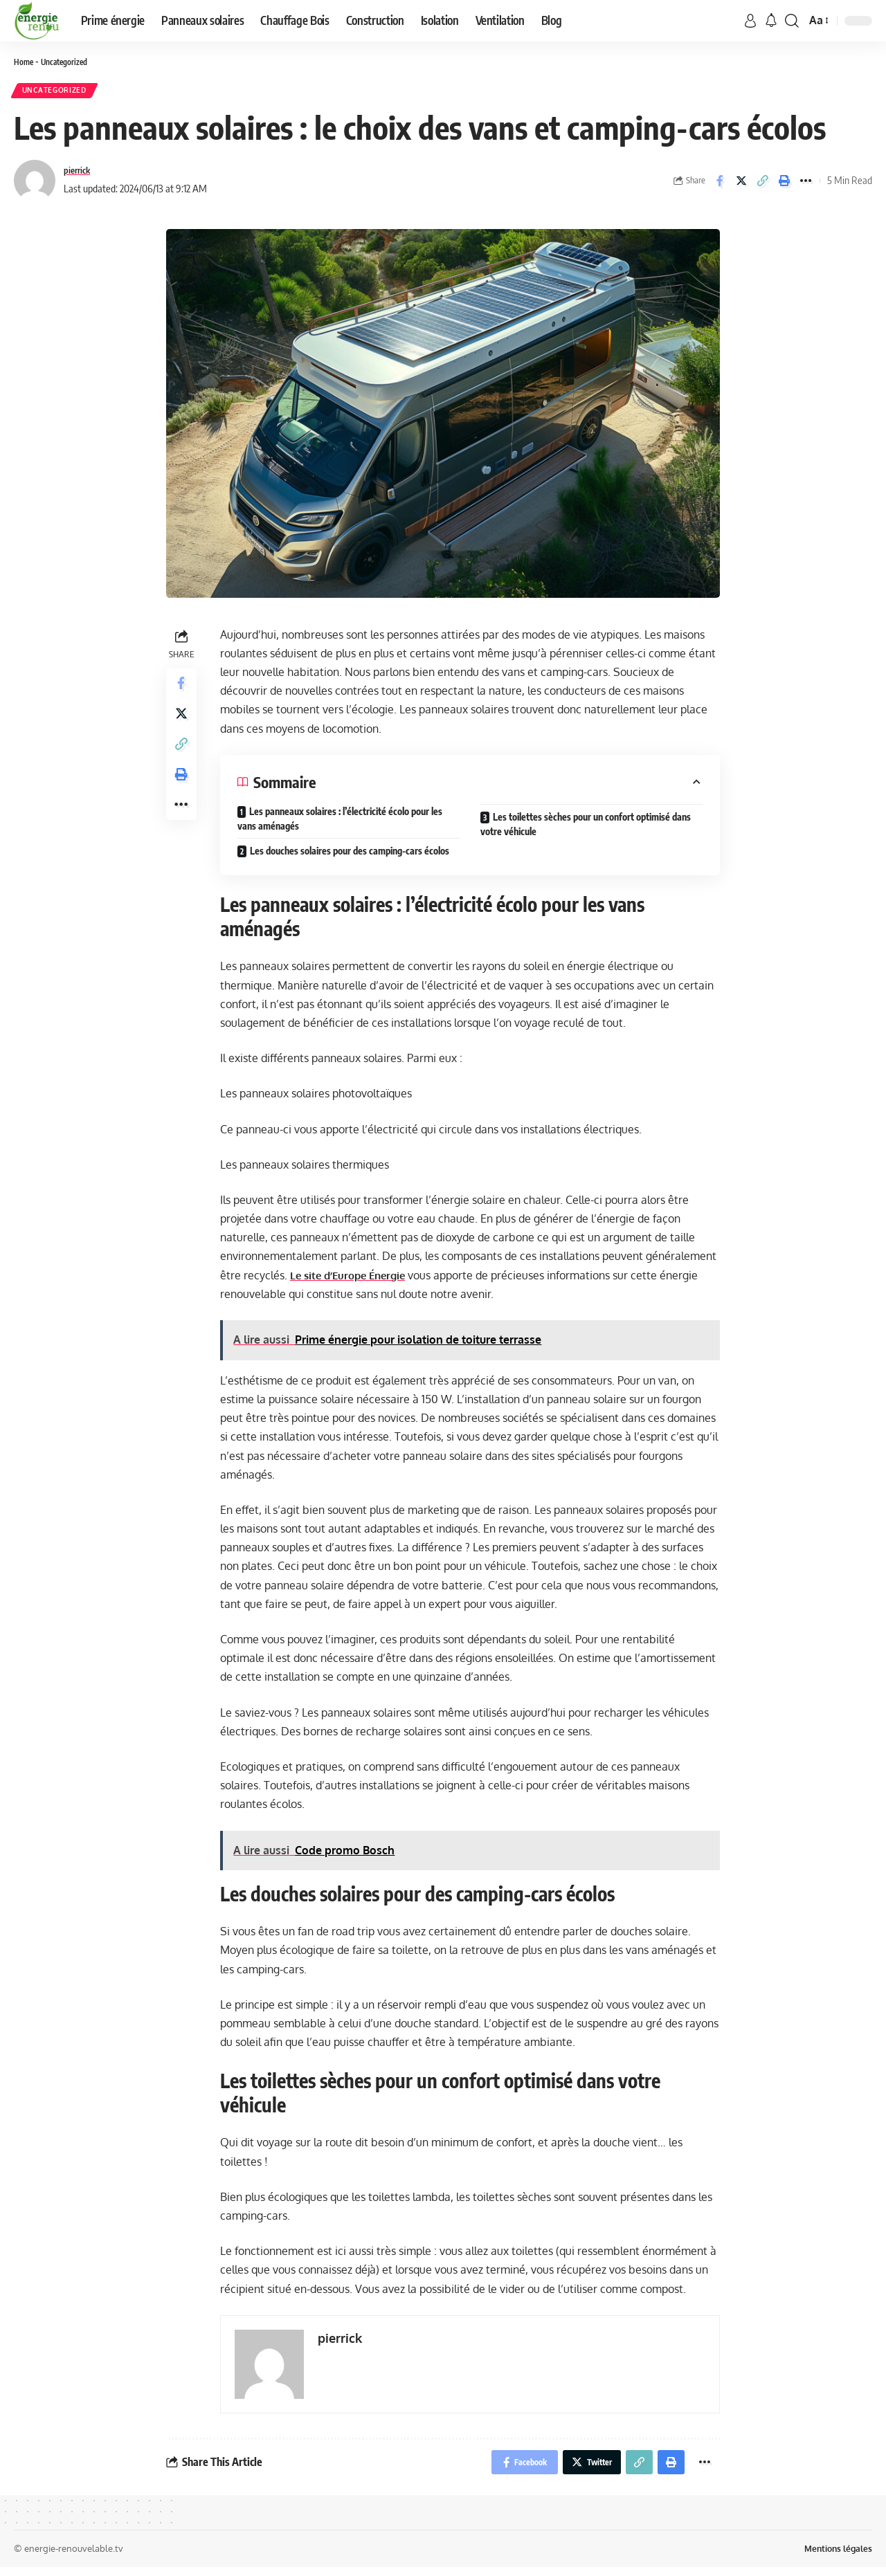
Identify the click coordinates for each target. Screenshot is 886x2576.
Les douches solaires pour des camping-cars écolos (349, 855)
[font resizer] (818, 20)
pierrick (79, 174)
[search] (792, 21)
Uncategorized (68, 61)
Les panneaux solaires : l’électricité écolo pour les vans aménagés (339, 823)
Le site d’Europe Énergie (352, 1279)
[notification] (771, 20)
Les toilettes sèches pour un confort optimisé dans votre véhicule (585, 828)
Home (24, 61)
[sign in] (750, 21)
